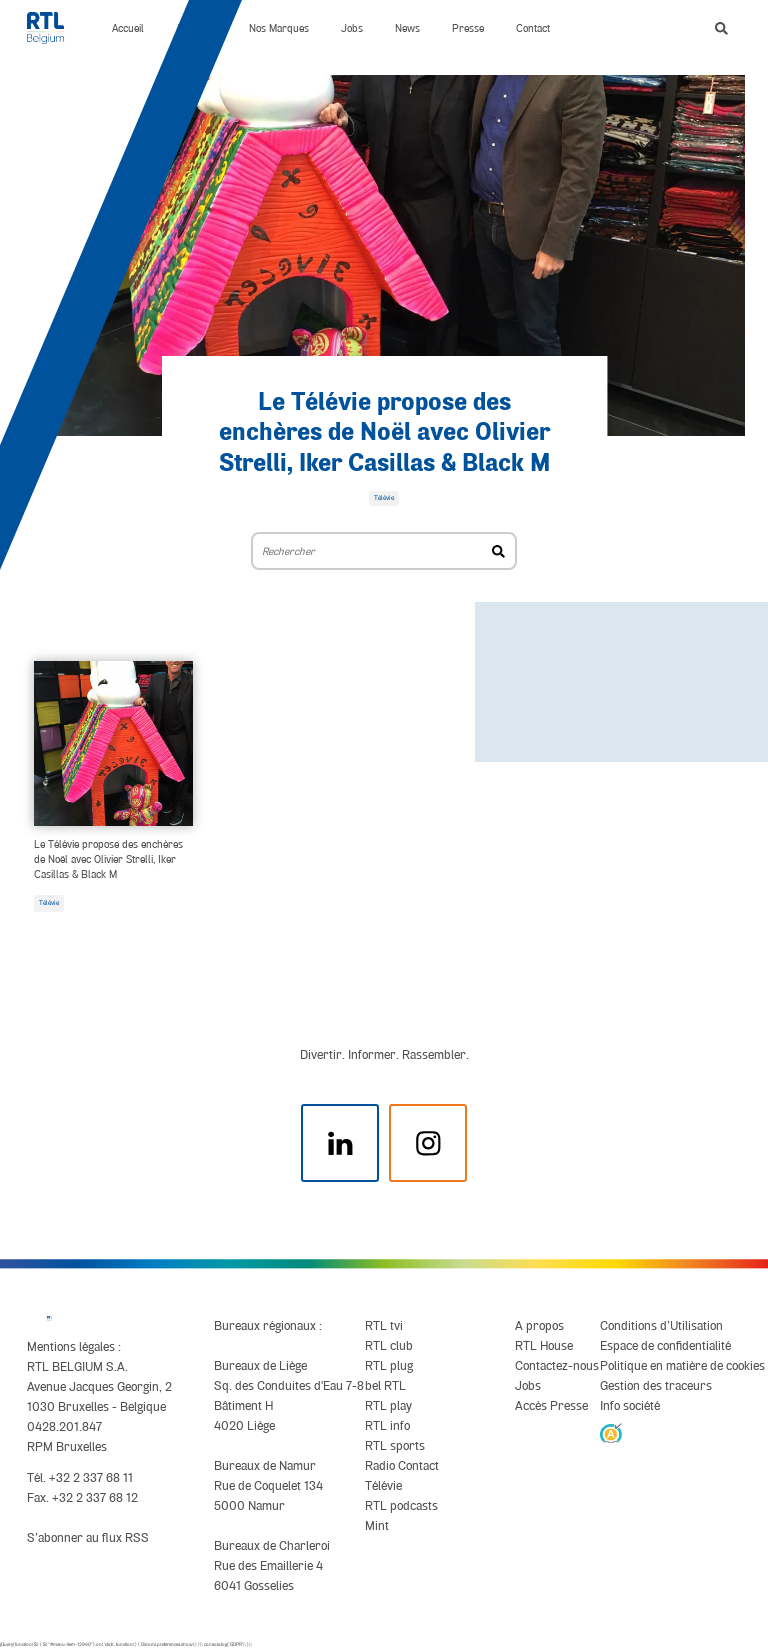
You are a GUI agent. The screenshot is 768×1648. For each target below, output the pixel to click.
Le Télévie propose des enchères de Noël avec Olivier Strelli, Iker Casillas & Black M (384, 433)
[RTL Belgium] (53, 28)
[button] (721, 28)
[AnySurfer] (610, 1432)
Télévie (49, 903)
